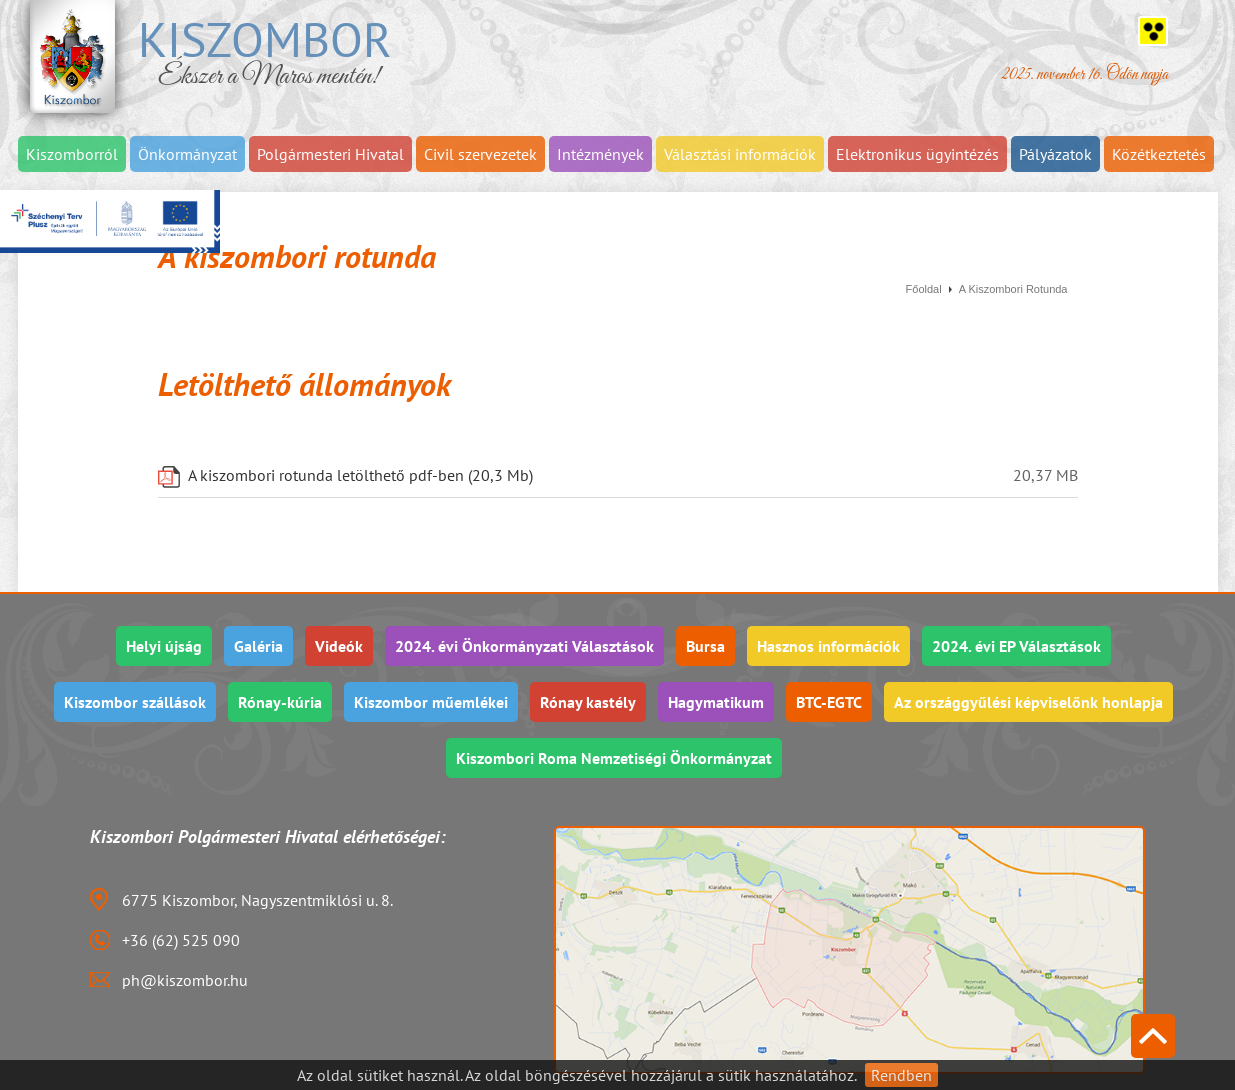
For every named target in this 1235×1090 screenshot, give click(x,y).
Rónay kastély (588, 702)
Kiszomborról (72, 154)
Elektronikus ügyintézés (917, 154)
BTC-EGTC (829, 702)
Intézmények (600, 154)
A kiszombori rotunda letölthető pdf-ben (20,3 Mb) (360, 476)
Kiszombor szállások (135, 702)
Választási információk (740, 154)
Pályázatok (1055, 154)
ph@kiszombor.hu (185, 980)
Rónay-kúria (280, 702)
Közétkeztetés (1159, 154)
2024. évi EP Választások (1016, 646)
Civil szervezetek (480, 154)
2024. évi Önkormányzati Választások (524, 646)
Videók (339, 646)
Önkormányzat (187, 154)
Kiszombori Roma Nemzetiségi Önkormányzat (614, 758)
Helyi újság (164, 646)
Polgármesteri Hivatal (330, 154)
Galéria (258, 646)
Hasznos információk (828, 646)
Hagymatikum (716, 702)
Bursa (705, 646)
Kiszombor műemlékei (431, 702)
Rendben (901, 1075)
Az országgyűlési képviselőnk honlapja (1028, 702)
